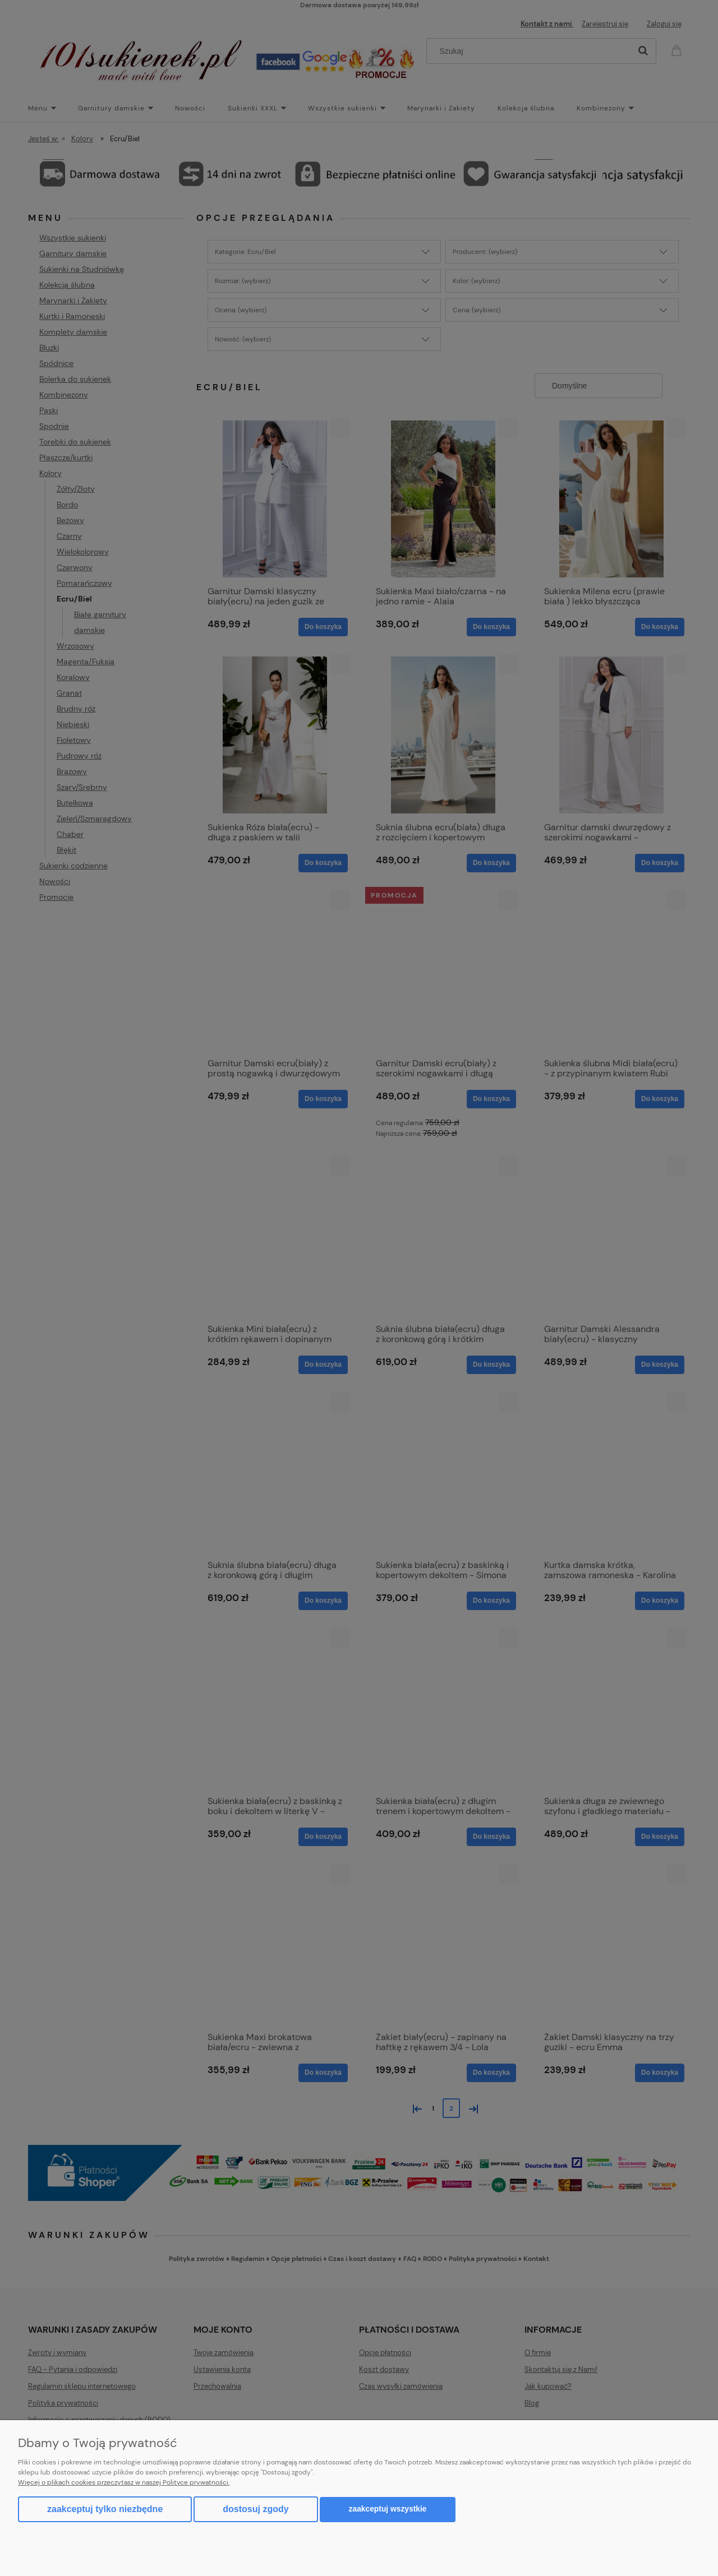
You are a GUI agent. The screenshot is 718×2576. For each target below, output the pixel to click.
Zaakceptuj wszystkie (388, 2509)
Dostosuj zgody (255, 2509)
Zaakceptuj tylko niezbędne (105, 2509)
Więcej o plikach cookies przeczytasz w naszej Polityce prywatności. (123, 2482)
